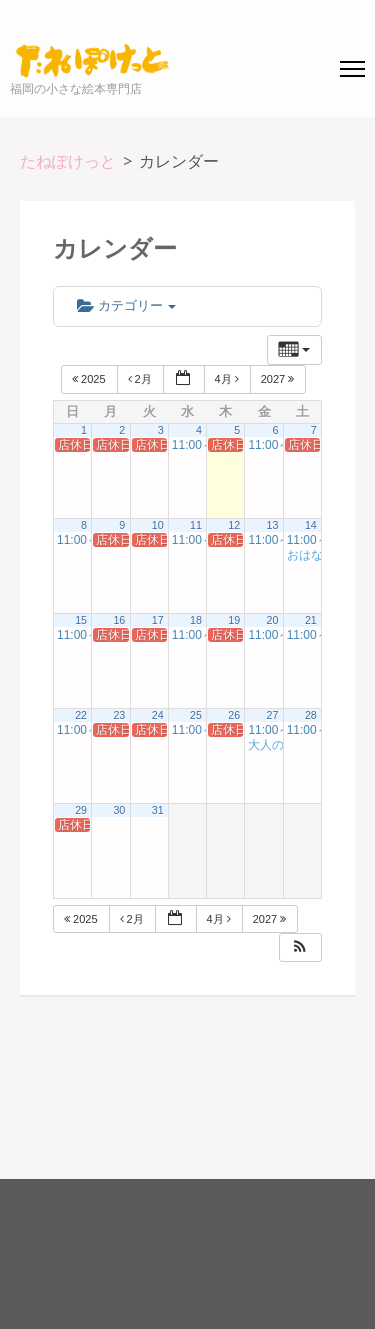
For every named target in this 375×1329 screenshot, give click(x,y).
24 (158, 715)
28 (311, 715)
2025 (90, 379)
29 (81, 810)
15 (81, 620)
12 (234, 525)
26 (234, 715)
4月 (228, 379)
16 (119, 620)
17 (158, 620)
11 (196, 525)
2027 (279, 379)
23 (119, 715)
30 (119, 810)
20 (273, 620)
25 (196, 715)
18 (196, 620)
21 (311, 620)
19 (234, 620)
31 (158, 810)
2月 (141, 379)
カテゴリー (126, 305)
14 (311, 525)
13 (273, 525)
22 (81, 715)
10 (158, 525)
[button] (300, 947)
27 (273, 715)
